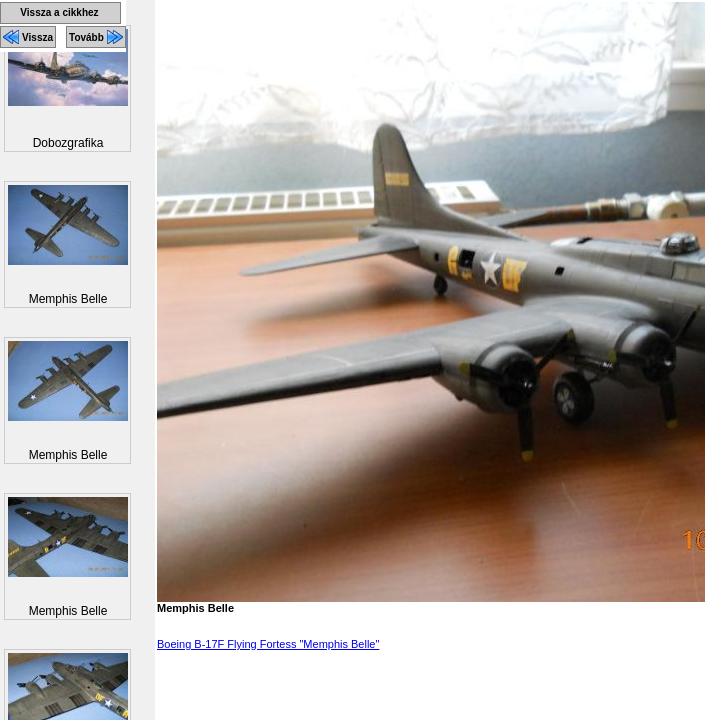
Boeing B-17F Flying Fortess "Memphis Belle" (268, 644)
